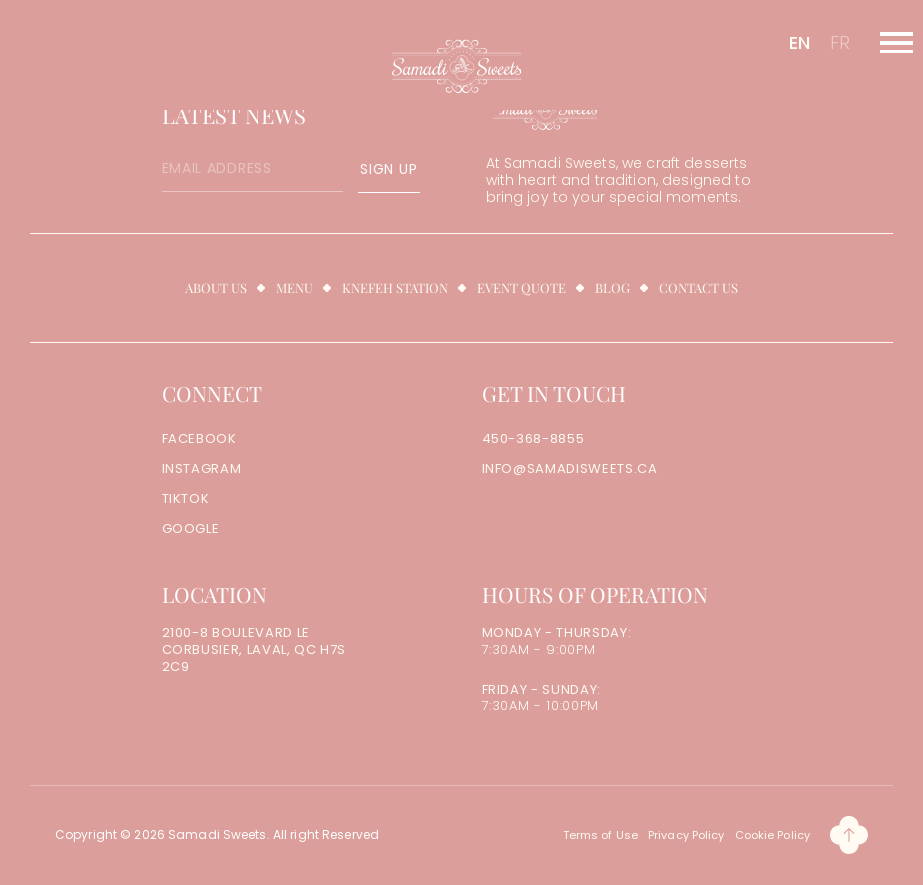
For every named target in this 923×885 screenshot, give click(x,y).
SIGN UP (388, 169)
